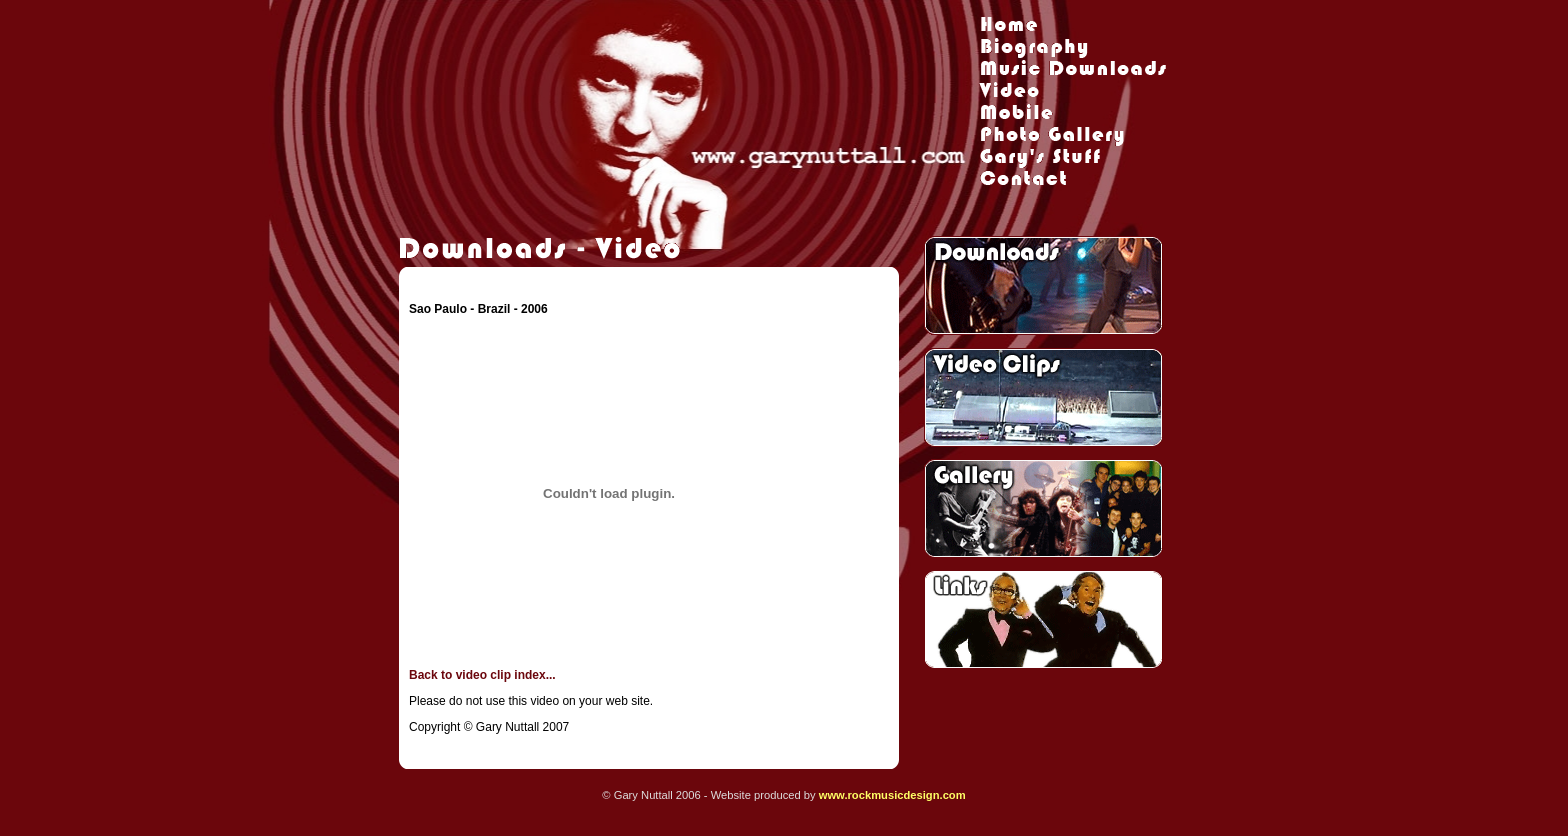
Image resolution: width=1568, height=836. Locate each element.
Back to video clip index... (482, 675)
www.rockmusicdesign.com (892, 795)
